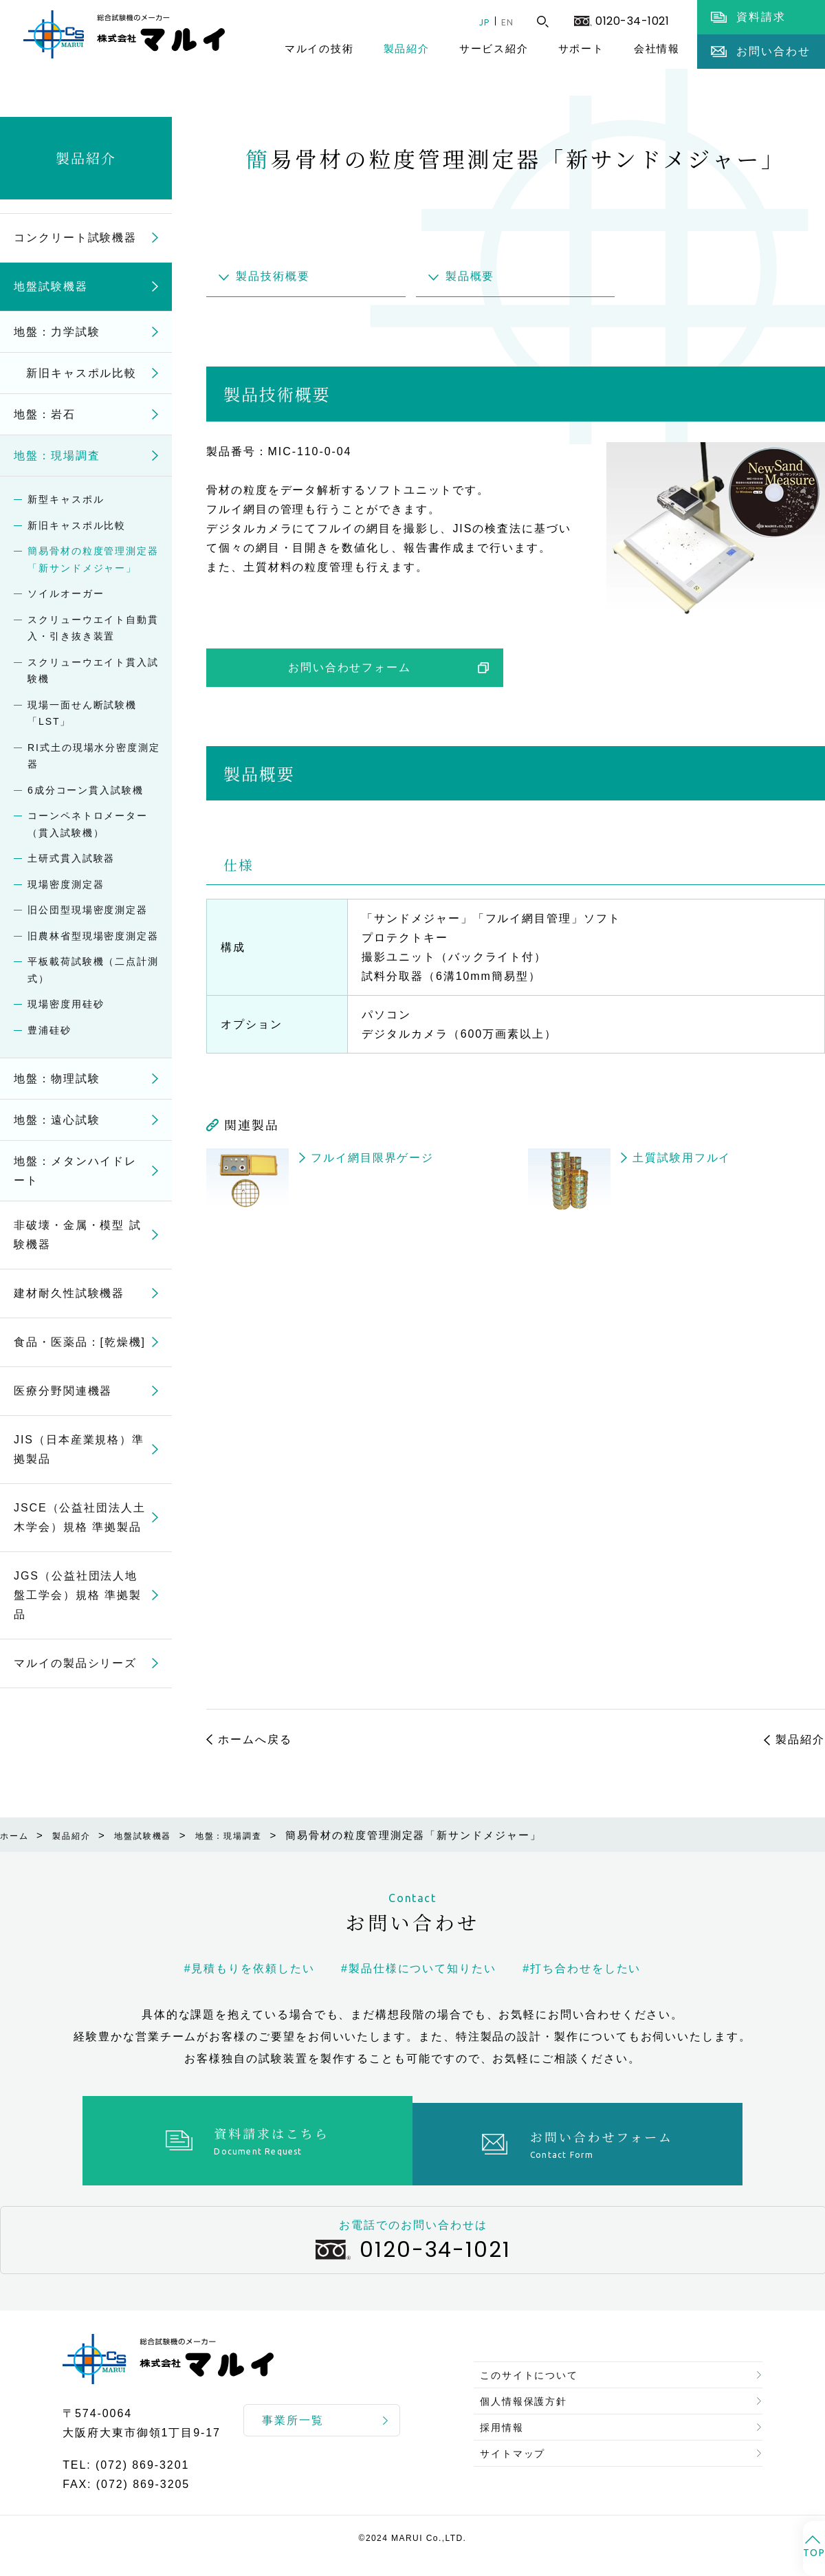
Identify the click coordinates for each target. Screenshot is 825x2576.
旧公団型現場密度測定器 (88, 909)
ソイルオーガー (66, 593)
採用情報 (506, 2424)
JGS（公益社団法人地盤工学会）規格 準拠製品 (78, 1595)
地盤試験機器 (51, 286)
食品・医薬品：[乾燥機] (80, 1342)
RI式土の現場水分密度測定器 (94, 756)
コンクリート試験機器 (75, 237)
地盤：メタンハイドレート (75, 1170)
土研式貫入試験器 (71, 858)
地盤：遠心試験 (57, 1120)
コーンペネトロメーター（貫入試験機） (88, 824)
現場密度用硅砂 (66, 1003)
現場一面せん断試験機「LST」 (82, 713)
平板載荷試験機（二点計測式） (93, 970)
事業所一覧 (293, 2413)
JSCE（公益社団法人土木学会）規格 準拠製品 (80, 1517)
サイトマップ (519, 2457)
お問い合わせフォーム (349, 667)
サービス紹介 (494, 48)
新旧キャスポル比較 (75, 373)
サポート (581, 48)
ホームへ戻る (255, 1739)
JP (474, 22)
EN (504, 22)
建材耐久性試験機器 (69, 1293)
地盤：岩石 (45, 414)
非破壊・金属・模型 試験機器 (78, 1234)
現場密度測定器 (66, 884)
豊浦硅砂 (50, 1030)
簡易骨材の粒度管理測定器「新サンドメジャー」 (93, 559)
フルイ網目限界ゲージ (372, 1158)
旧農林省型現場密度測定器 (93, 935)
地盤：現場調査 (57, 455)
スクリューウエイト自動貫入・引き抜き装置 (93, 628)
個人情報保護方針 (531, 2391)
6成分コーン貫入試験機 (86, 790)
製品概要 (470, 276)
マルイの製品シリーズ (75, 1663)
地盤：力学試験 (57, 332)
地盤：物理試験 (57, 1078)
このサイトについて (537, 2358)
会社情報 (657, 48)
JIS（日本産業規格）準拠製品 (79, 1449)
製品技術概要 (273, 276)
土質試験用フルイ (681, 1158)
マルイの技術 (319, 48)
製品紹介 (407, 48)
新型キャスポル (66, 499)
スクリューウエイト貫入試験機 (93, 671)
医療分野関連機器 (63, 1391)
